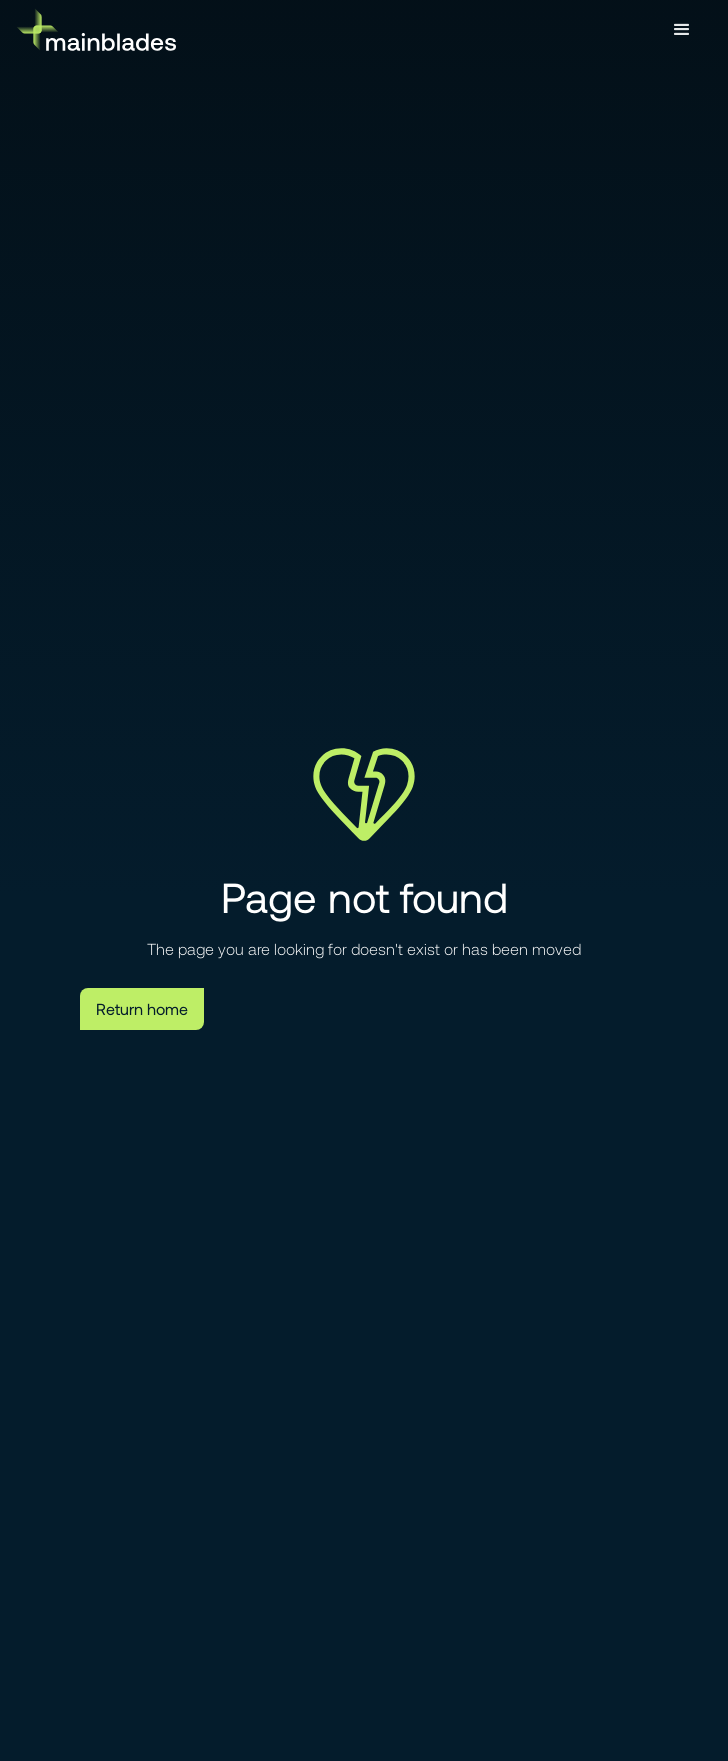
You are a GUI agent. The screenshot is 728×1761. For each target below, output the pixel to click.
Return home (142, 1008)
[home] (96, 29)
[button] (682, 30)
